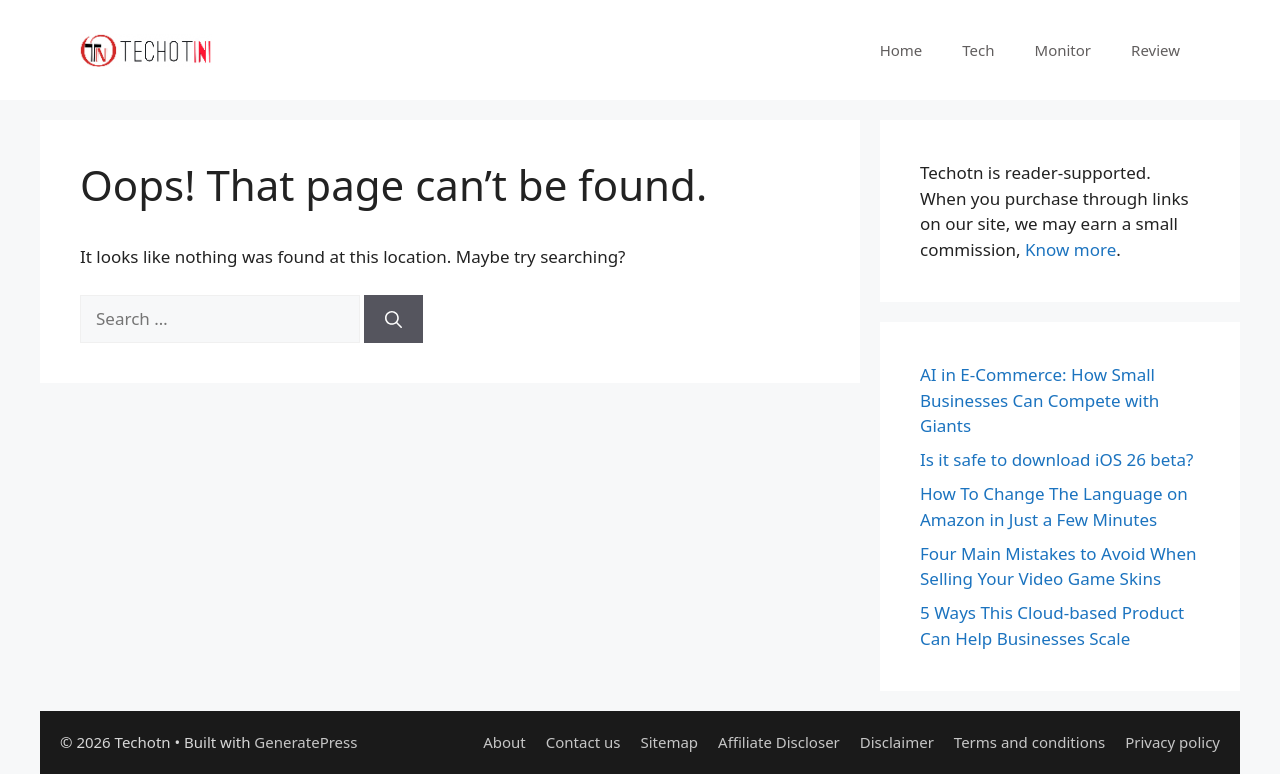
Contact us (583, 742)
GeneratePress (305, 742)
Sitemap (669, 742)
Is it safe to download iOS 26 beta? (1056, 459)
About (504, 742)
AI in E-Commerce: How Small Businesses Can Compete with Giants (1039, 400)
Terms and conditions (1029, 742)
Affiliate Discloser (779, 742)
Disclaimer (897, 742)
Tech (978, 50)
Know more (1070, 249)
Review (1155, 50)
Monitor (1063, 50)
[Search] (393, 319)
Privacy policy (1172, 742)
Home (901, 50)
